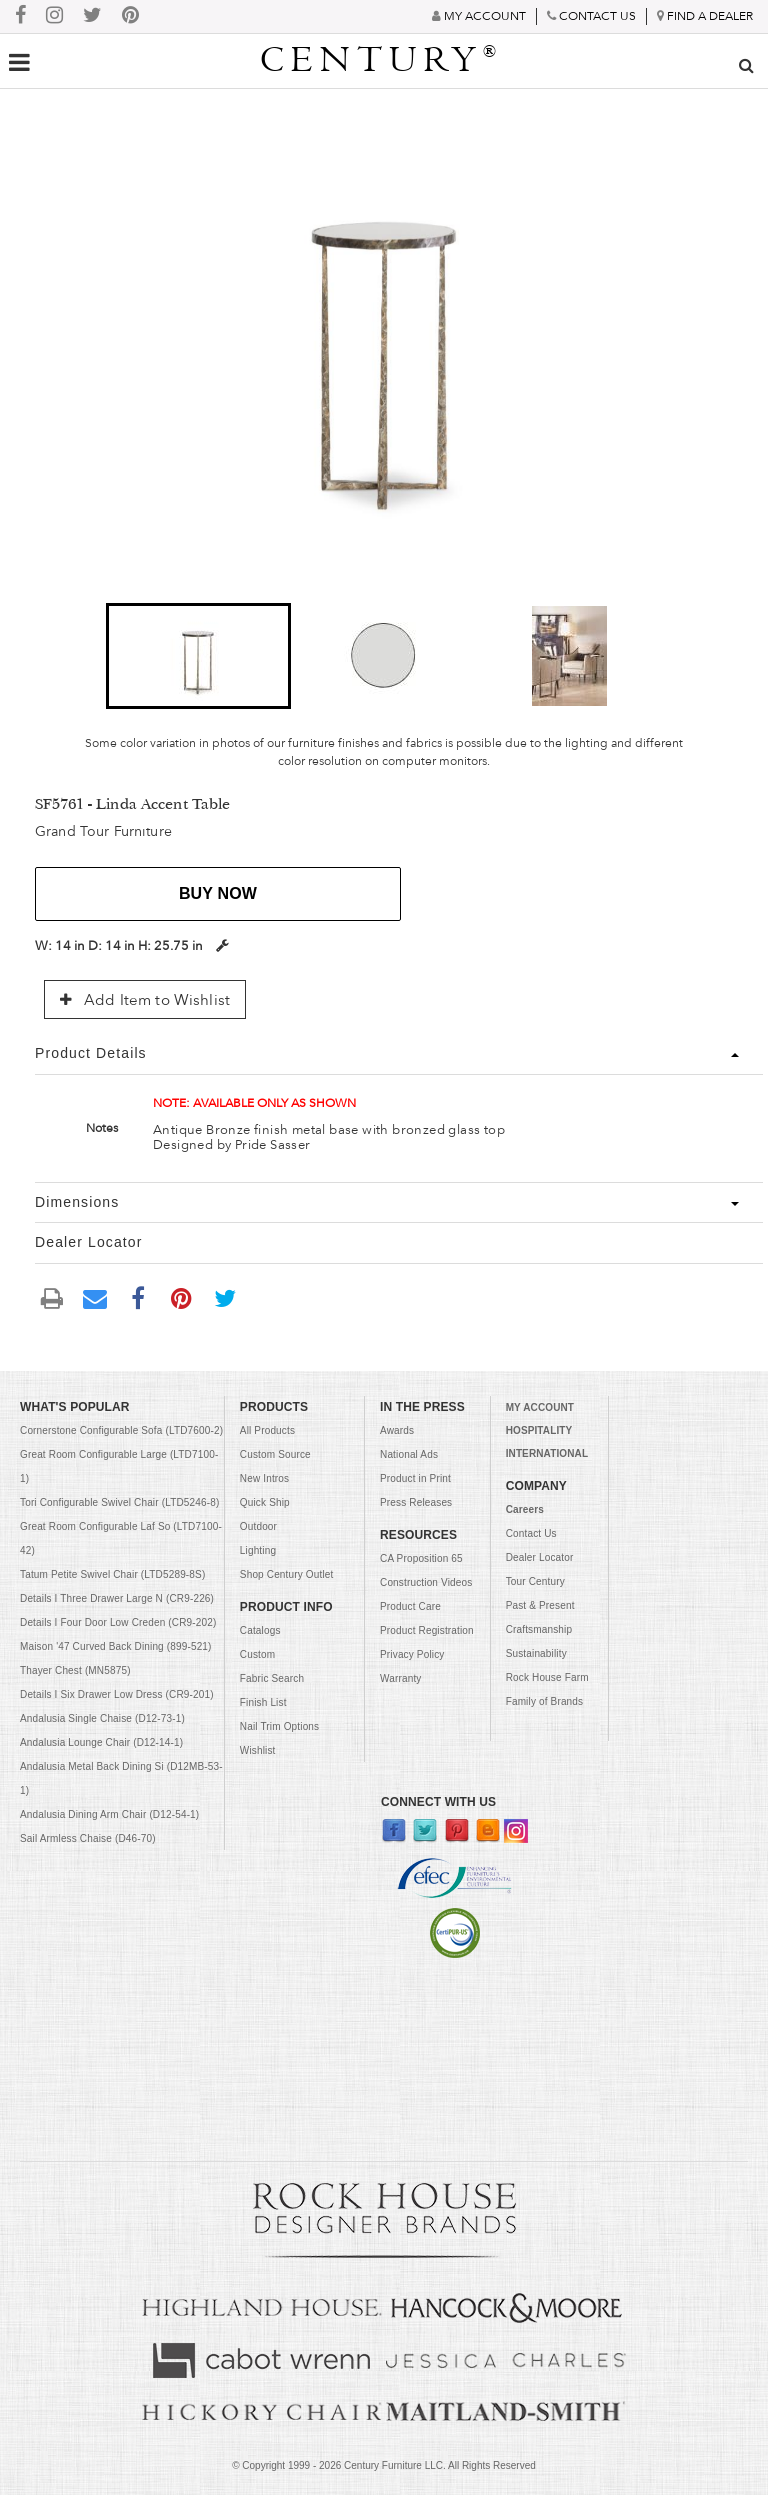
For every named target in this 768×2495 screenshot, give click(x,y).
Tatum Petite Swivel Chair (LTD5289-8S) (112, 1574)
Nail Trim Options (279, 1726)
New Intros (264, 1478)
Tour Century (535, 1581)
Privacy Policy (412, 1654)
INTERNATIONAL (547, 1453)
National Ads (409, 1454)
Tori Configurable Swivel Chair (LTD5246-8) (119, 1502)
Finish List (263, 1702)
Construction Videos (426, 1582)
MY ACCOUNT (540, 1407)
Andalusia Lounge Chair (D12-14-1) (101, 1742)
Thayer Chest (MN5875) (75, 1670)
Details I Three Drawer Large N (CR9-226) (117, 1598)
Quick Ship (265, 1502)
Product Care (410, 1606)
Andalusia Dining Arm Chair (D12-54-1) (109, 1814)
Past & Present (540, 1605)
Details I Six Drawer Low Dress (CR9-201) (117, 1694)
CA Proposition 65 (421, 1558)
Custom (257, 1654)
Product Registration (427, 1630)
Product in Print (415, 1478)
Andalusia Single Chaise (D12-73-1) (102, 1718)
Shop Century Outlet (287, 1574)
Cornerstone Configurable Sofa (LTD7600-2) (121, 1430)
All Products (267, 1430)
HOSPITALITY (539, 1430)
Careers (525, 1509)
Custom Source (275, 1454)
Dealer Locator (540, 1557)
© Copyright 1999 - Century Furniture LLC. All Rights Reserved (384, 2465)
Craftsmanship (539, 1629)
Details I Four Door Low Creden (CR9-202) (118, 1622)
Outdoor (258, 1526)
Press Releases (416, 1502)
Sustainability (536, 1653)
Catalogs (260, 1630)
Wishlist (258, 1750)
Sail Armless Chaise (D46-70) (88, 1838)
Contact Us (531, 1533)
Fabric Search (272, 1678)
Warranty (400, 1678)
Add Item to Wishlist (145, 1000)
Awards (397, 1430)
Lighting (258, 1550)
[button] (199, 656)
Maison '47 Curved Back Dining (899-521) (116, 1646)
